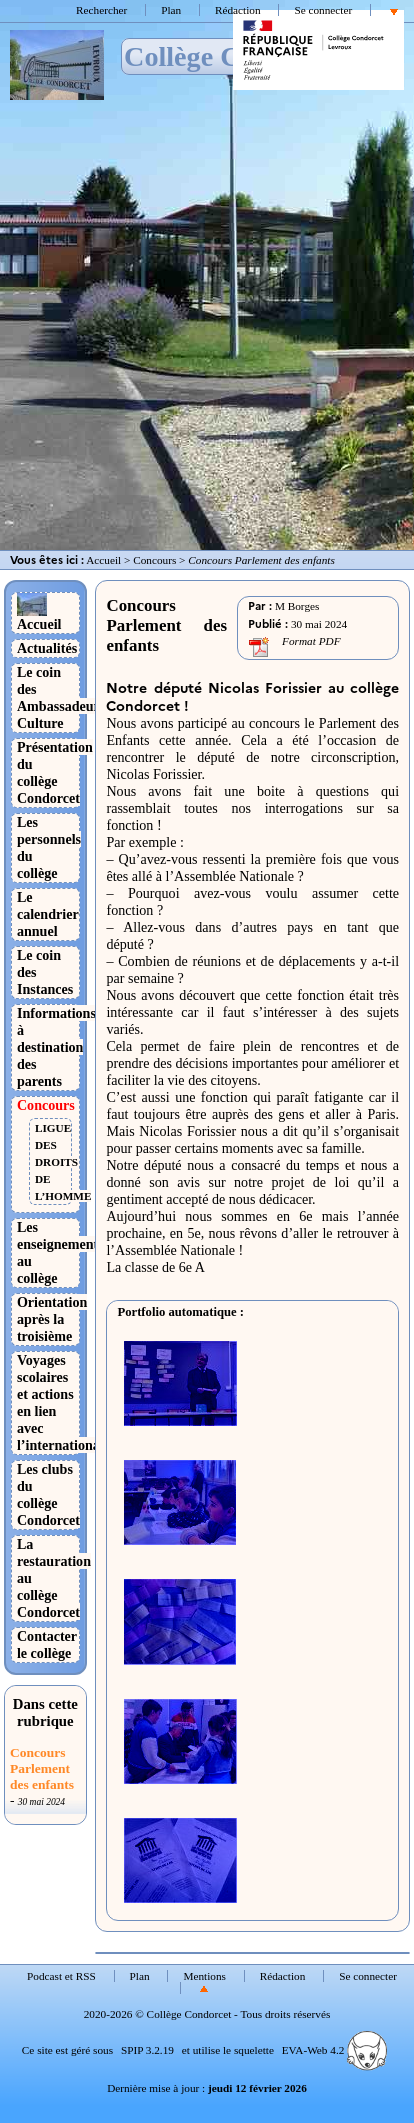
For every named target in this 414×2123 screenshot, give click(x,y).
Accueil (103, 560)
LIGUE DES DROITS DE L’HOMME (63, 1162)
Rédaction (238, 10)
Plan (171, 10)
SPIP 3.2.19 (147, 2050)
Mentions (204, 1976)
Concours (154, 560)
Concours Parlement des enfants (42, 1768)
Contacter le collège (47, 1644)
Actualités (47, 648)
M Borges (297, 606)
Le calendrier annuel (48, 914)
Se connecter (323, 10)
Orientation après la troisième (52, 1319)
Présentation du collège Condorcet (55, 772)
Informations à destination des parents (56, 1047)
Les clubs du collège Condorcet (48, 1494)
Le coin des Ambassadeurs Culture (61, 697)
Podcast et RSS (61, 1976)
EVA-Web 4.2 (334, 2050)
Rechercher (101, 10)
